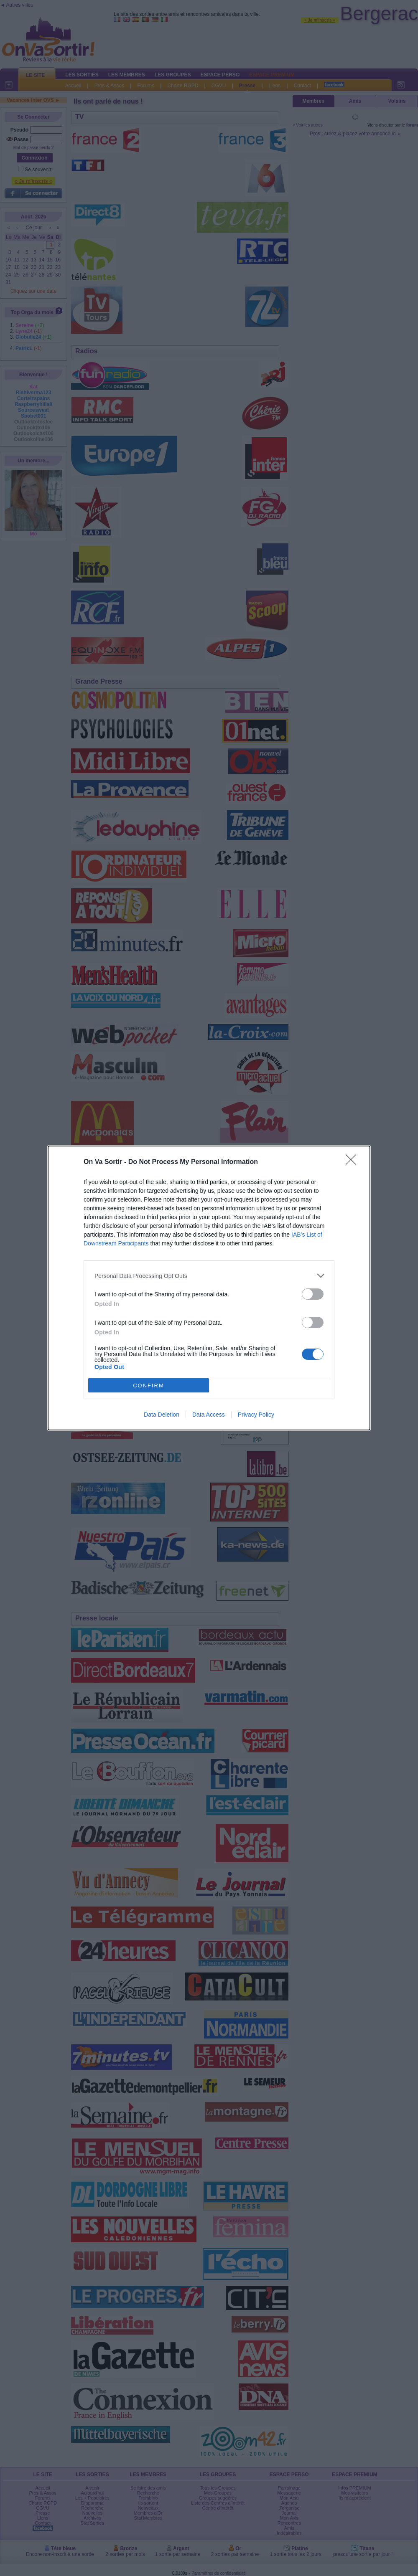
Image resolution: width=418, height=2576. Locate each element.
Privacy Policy (256, 1414)
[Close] (354, 1162)
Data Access (208, 1414)
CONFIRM (148, 1385)
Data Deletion (161, 1414)
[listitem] (209, 1275)
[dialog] (209, 1288)
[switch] (313, 1294)
